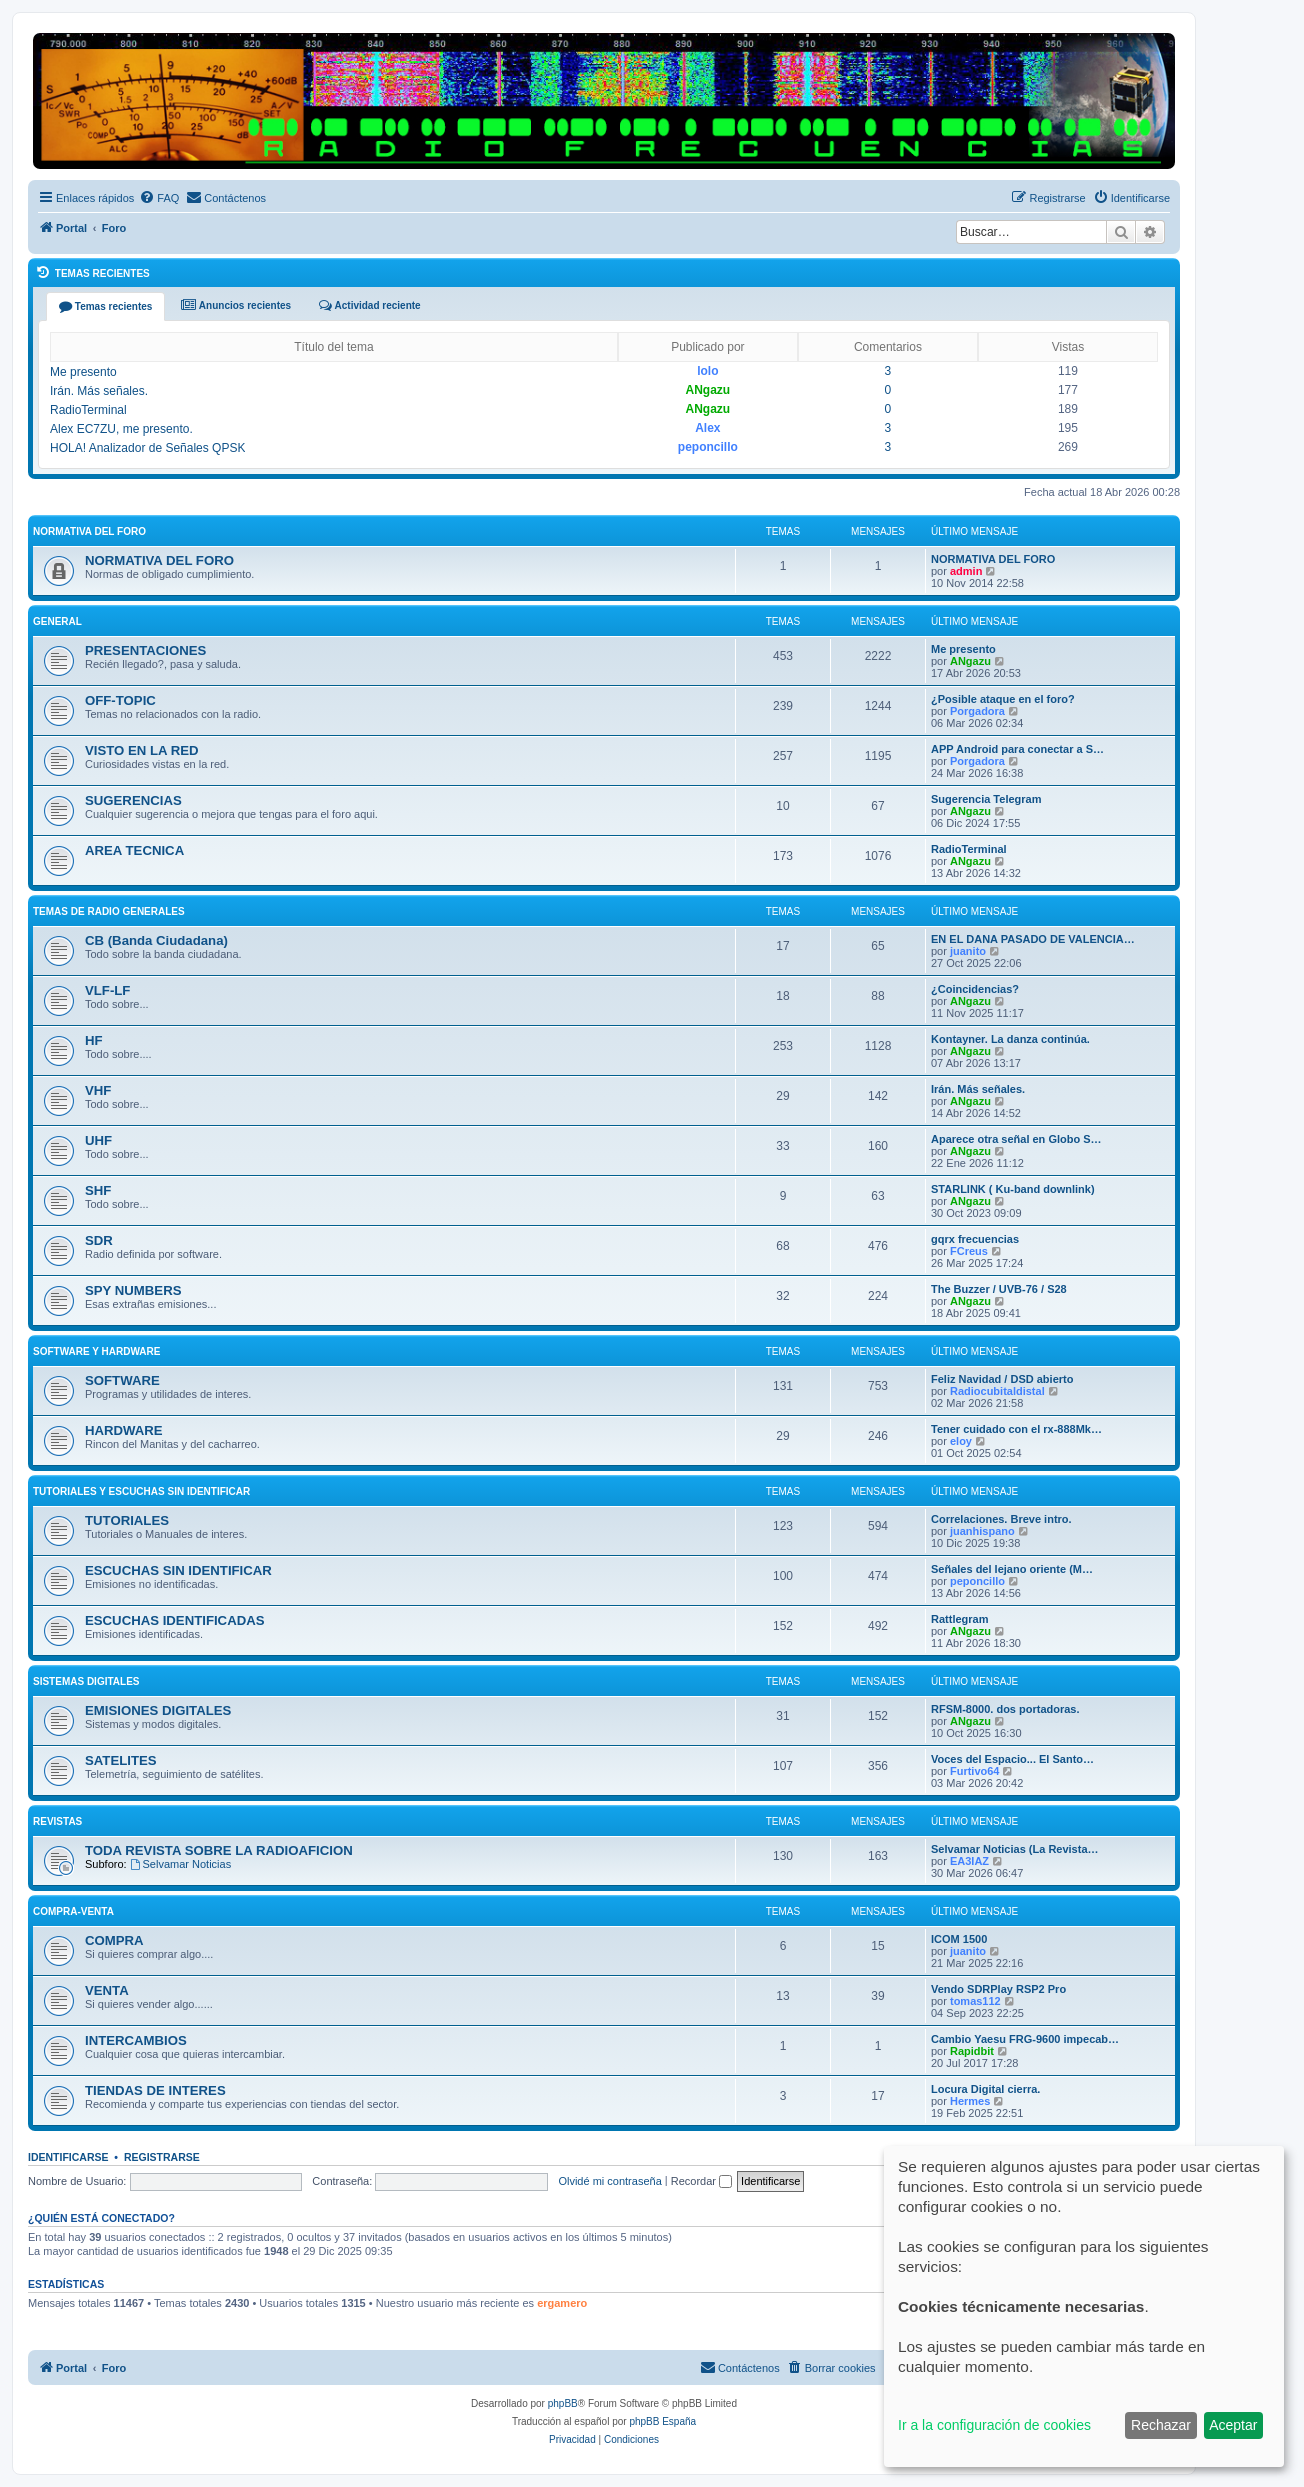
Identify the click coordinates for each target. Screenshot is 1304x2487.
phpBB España (662, 2421)
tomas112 (975, 2001)
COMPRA (114, 1940)
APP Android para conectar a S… (1017, 749)
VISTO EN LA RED (142, 750)
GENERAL (57, 621)
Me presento (83, 372)
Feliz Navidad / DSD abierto (1002, 1379)
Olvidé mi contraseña (609, 2181)
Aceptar (1233, 2425)
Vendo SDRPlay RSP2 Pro (998, 1989)
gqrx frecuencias (975, 1239)
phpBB (563, 2403)
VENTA (107, 1990)
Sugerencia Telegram (986, 799)
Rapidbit (972, 2051)
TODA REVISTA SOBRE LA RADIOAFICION (219, 1850)
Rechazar (1161, 2425)
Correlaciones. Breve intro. (1001, 1519)
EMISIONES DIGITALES (158, 1710)
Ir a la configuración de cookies (994, 2425)
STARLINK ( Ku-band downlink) (1013, 1189)
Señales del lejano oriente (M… (1012, 1569)
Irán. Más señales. (99, 391)
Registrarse (162, 2157)
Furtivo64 (975, 1771)
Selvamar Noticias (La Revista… (1015, 1849)
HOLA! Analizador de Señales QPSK (147, 448)
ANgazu (708, 390)
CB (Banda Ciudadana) (156, 940)
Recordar (701, 2181)
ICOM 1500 (959, 1939)
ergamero (562, 2303)
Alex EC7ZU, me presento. (121, 429)
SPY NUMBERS (133, 1290)
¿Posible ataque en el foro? (1003, 699)
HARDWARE (124, 1430)
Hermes (970, 2101)
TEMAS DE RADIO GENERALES (109, 911)
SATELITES (121, 1760)
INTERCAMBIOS (136, 2040)
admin (966, 571)
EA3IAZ (969, 1861)
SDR (99, 1240)
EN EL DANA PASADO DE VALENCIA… (1033, 939)
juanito (968, 951)
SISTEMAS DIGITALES (86, 1681)
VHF (98, 1090)
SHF (98, 1190)
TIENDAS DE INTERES (155, 2090)
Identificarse (68, 2157)
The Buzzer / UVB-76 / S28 (999, 1289)
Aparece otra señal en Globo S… (1016, 1139)
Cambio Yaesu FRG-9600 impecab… (1025, 2039)
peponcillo (708, 447)
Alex (707, 428)
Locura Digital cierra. (985, 2089)
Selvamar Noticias (180, 1864)
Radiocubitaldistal (997, 1391)
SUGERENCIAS (133, 800)
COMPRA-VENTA (73, 1911)
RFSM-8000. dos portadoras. (1005, 1709)
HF (94, 1040)
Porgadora (977, 711)
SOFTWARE (122, 1380)
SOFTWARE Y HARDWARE (96, 1351)
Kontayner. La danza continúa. (1010, 1039)
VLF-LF (107, 990)
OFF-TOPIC (120, 700)
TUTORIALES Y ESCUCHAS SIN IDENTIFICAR (141, 1491)
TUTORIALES (127, 1520)
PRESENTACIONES (145, 650)
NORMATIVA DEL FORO (89, 531)
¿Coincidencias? (975, 989)
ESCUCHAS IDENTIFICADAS (175, 1620)
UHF (98, 1140)
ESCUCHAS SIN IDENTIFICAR (178, 1570)
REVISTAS (57, 1821)
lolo (707, 371)
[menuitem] (159, 198)
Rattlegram (959, 1619)
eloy (961, 1441)
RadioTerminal (88, 410)
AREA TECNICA (134, 850)
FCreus (969, 1251)
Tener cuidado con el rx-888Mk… (1016, 1429)
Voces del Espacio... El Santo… (1012, 1759)
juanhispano (982, 1531)
